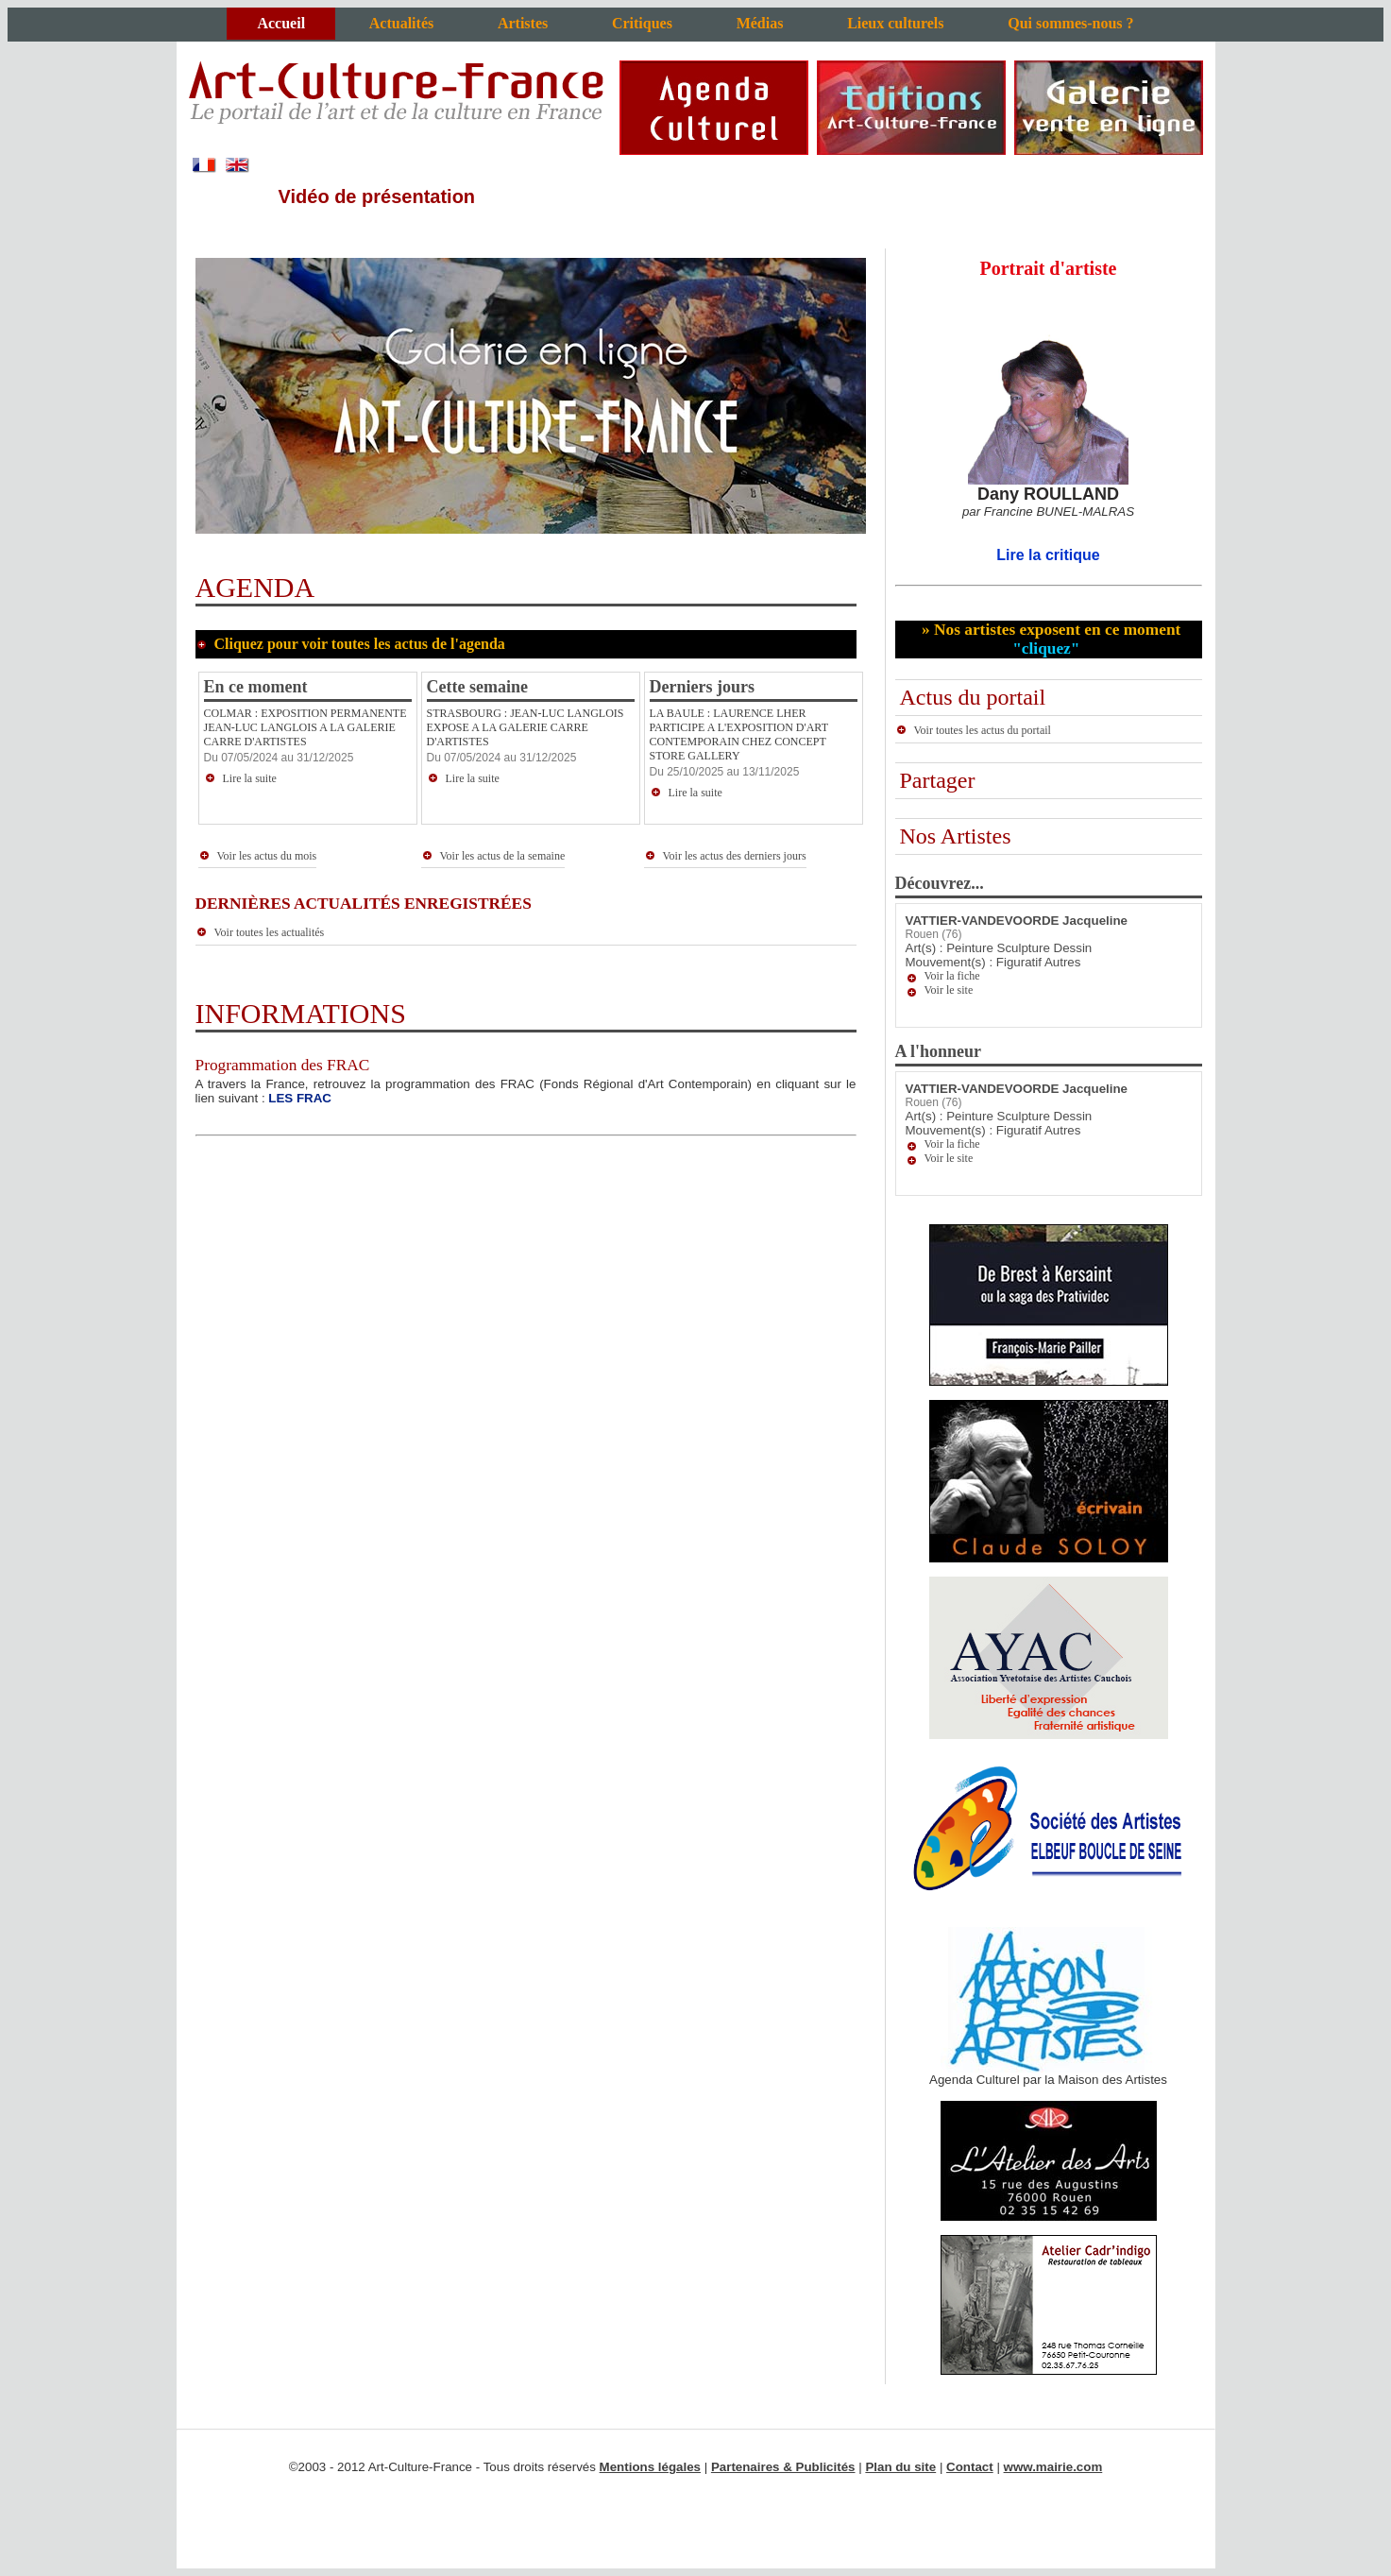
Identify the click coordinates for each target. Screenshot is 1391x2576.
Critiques (642, 23)
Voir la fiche (952, 975)
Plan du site (900, 2467)
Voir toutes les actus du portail (973, 730)
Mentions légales (650, 2467)
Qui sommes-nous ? (1070, 23)
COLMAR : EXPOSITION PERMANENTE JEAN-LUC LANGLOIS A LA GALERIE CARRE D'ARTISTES (305, 727)
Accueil (281, 23)
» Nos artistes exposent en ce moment (1049, 639)
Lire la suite (240, 778)
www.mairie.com (1053, 2467)
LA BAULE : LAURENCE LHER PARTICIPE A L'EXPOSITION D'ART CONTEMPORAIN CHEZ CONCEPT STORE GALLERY (739, 734)
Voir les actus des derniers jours (725, 855)
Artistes (523, 23)
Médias (760, 23)
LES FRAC (299, 1098)
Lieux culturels (895, 23)
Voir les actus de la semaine (493, 855)
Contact (969, 2467)
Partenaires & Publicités (783, 2467)
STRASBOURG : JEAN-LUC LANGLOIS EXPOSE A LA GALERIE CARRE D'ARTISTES (525, 727)
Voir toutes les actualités (260, 932)
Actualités (401, 23)
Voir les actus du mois (257, 855)
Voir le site (949, 990)
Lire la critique (1047, 555)
